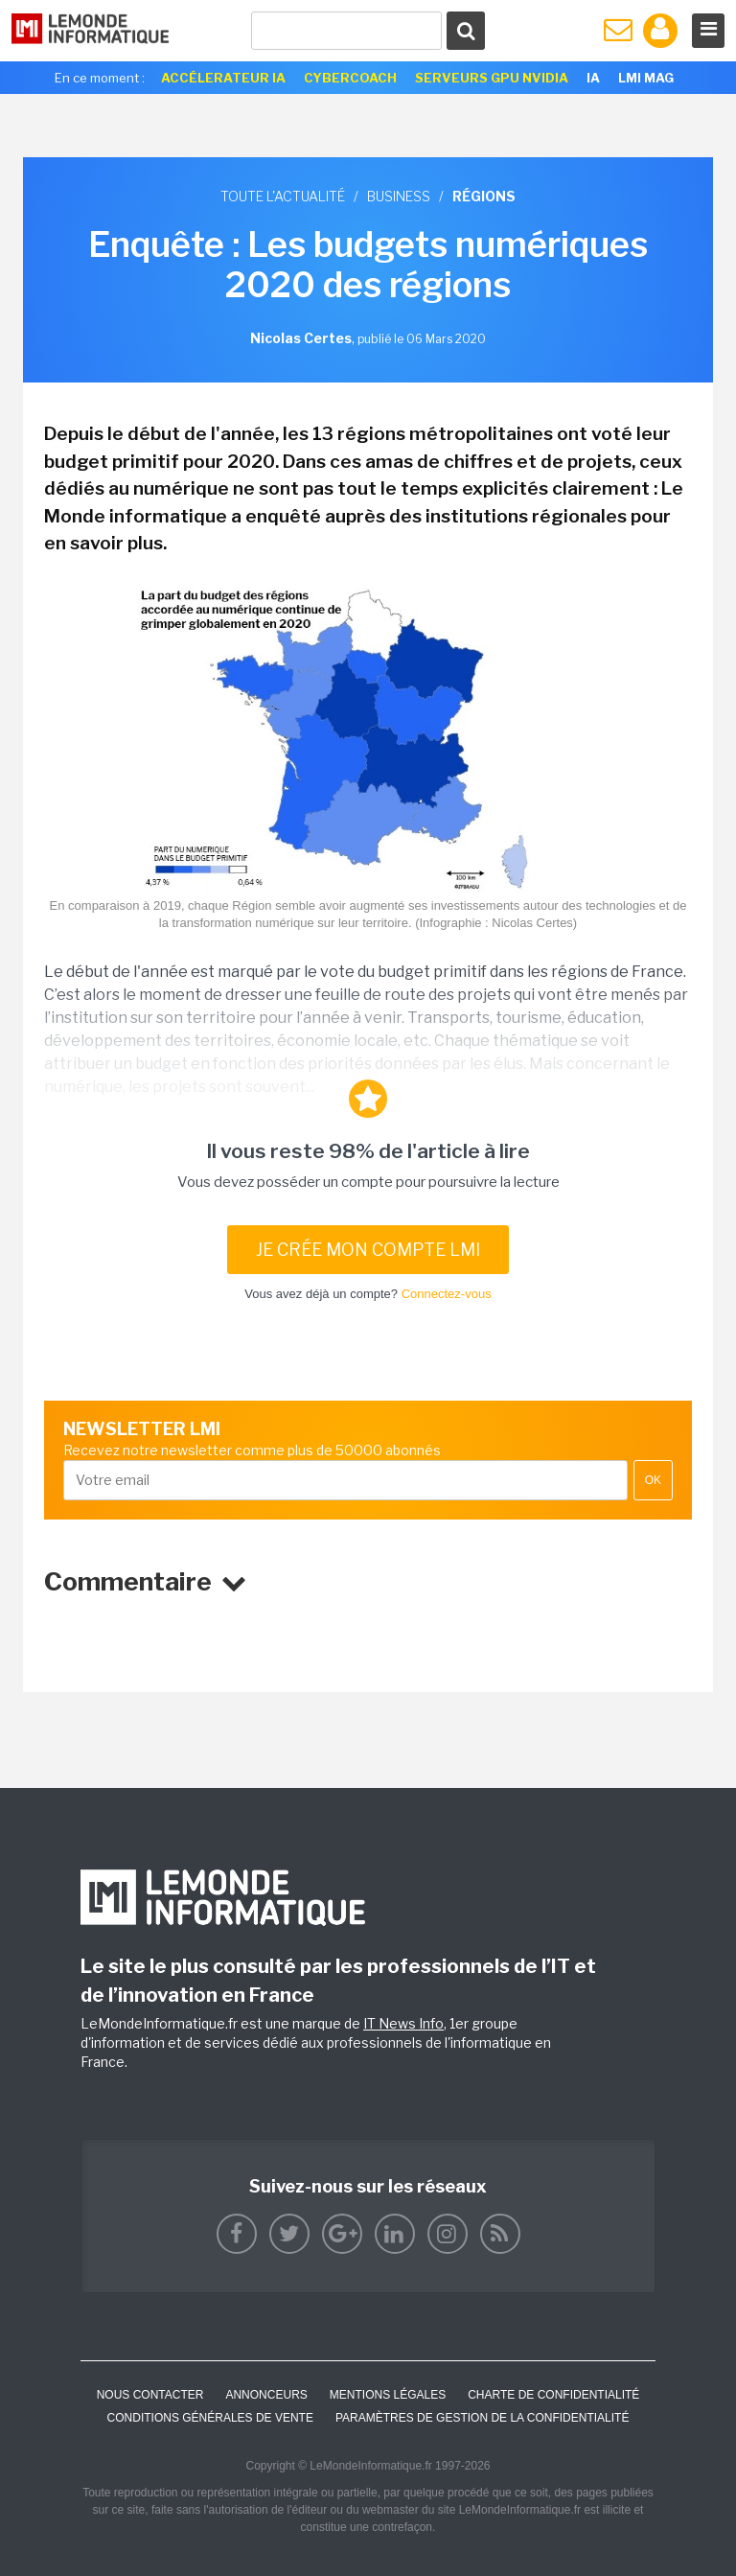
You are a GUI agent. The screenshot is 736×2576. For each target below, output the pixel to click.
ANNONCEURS (266, 2395)
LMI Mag (646, 77)
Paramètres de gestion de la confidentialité (482, 2418)
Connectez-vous (447, 1294)
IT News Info (403, 2023)
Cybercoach (350, 77)
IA (593, 77)
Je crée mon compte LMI (368, 1250)
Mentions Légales (388, 2395)
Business (398, 196)
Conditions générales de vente (210, 2418)
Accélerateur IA (223, 77)
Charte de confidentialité (553, 2395)
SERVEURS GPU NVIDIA (491, 77)
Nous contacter (150, 2395)
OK (653, 1480)
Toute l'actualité (282, 196)
